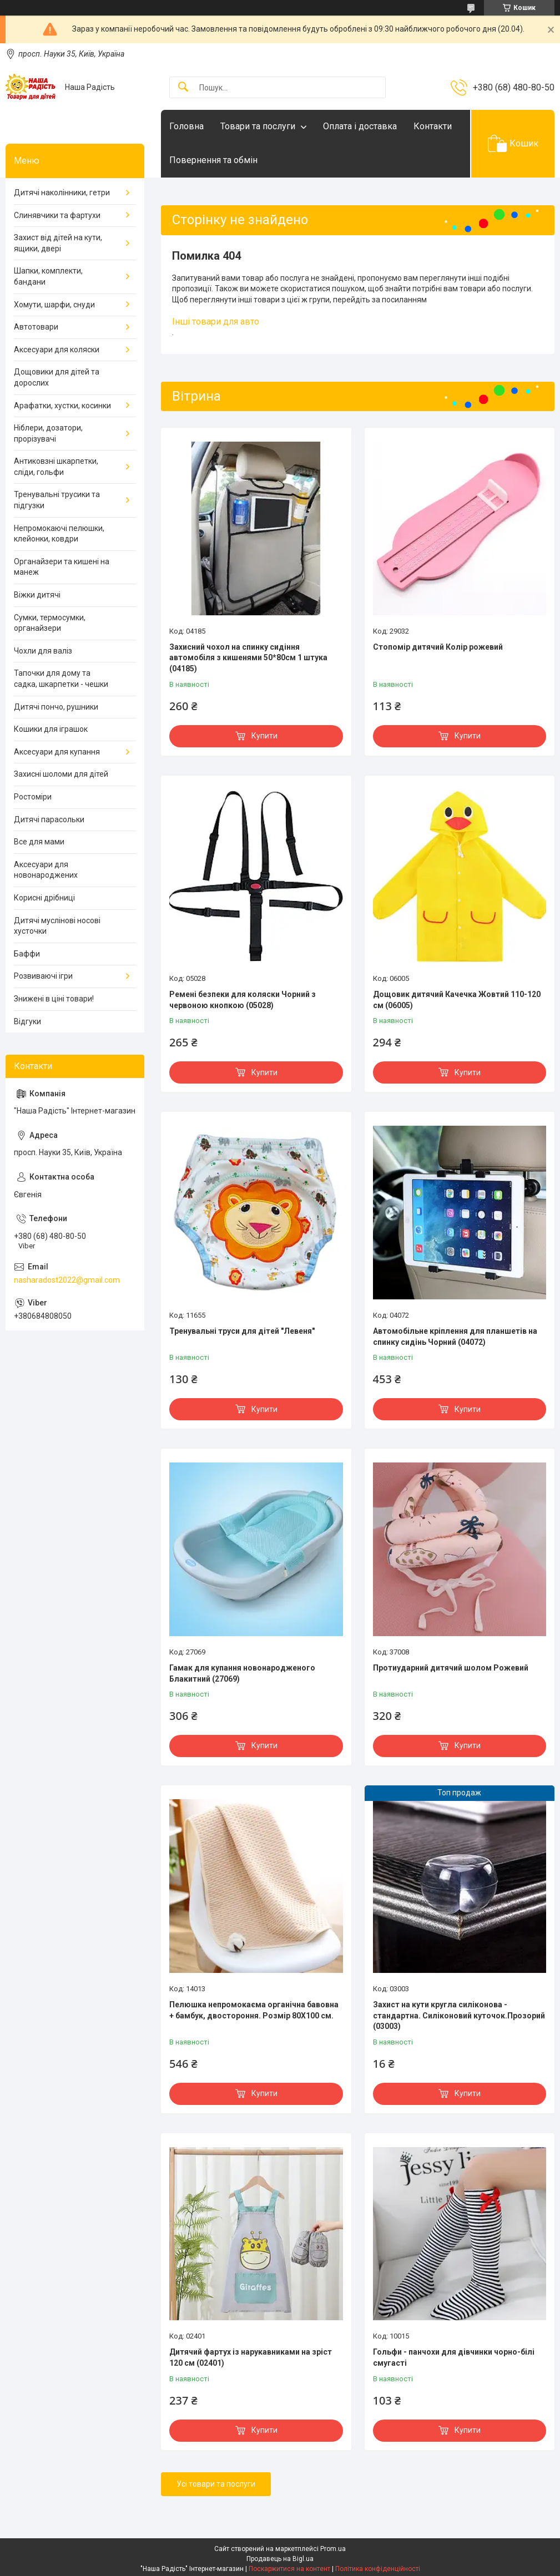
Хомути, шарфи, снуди (54, 304)
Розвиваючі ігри (43, 975)
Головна (186, 126)
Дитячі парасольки (49, 819)
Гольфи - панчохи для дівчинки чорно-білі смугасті (453, 2357)
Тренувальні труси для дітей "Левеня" (242, 1331)
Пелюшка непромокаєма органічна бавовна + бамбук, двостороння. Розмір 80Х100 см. (254, 2010)
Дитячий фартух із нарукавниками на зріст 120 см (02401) (250, 2357)
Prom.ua (333, 2549)
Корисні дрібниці (44, 897)
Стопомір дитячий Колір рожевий (438, 646)
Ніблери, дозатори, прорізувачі (48, 433)
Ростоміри (33, 796)
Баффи (27, 953)
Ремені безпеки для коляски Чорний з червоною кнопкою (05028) (242, 1000)
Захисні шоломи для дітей (61, 774)
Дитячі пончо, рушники (56, 706)
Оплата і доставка (360, 126)
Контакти (432, 126)
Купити (264, 735)
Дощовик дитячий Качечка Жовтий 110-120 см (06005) (457, 1000)
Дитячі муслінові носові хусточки (57, 926)
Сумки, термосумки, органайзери (49, 623)
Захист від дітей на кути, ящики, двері (58, 243)
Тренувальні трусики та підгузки (57, 500)
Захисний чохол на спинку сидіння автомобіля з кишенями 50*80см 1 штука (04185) (248, 657)
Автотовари (36, 326)
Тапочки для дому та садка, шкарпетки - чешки (61, 679)
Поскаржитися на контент (289, 2569)
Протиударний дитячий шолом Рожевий (450, 1667)
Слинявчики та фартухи (57, 215)
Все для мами (39, 841)
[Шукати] (183, 87)
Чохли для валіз (43, 650)
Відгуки (27, 1021)
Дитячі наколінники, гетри (62, 192)
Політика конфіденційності (377, 2569)
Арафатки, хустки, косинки (62, 405)
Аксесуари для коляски (56, 349)
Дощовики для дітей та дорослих (56, 377)
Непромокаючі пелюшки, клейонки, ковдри (59, 534)
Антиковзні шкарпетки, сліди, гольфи (56, 467)
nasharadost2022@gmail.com (67, 1280)
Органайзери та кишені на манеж (61, 567)
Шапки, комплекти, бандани (48, 276)
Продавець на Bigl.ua (280, 2559)
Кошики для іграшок (51, 729)
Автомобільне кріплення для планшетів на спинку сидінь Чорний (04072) (455, 1337)
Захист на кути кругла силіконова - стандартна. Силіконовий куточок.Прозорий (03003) (459, 2015)
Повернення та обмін (213, 160)
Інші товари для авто (215, 321)
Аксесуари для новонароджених (46, 870)
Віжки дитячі (37, 594)
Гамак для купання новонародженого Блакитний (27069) (242, 1673)
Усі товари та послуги (215, 2483)
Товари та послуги (257, 126)
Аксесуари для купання (57, 751)
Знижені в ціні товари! (54, 998)
